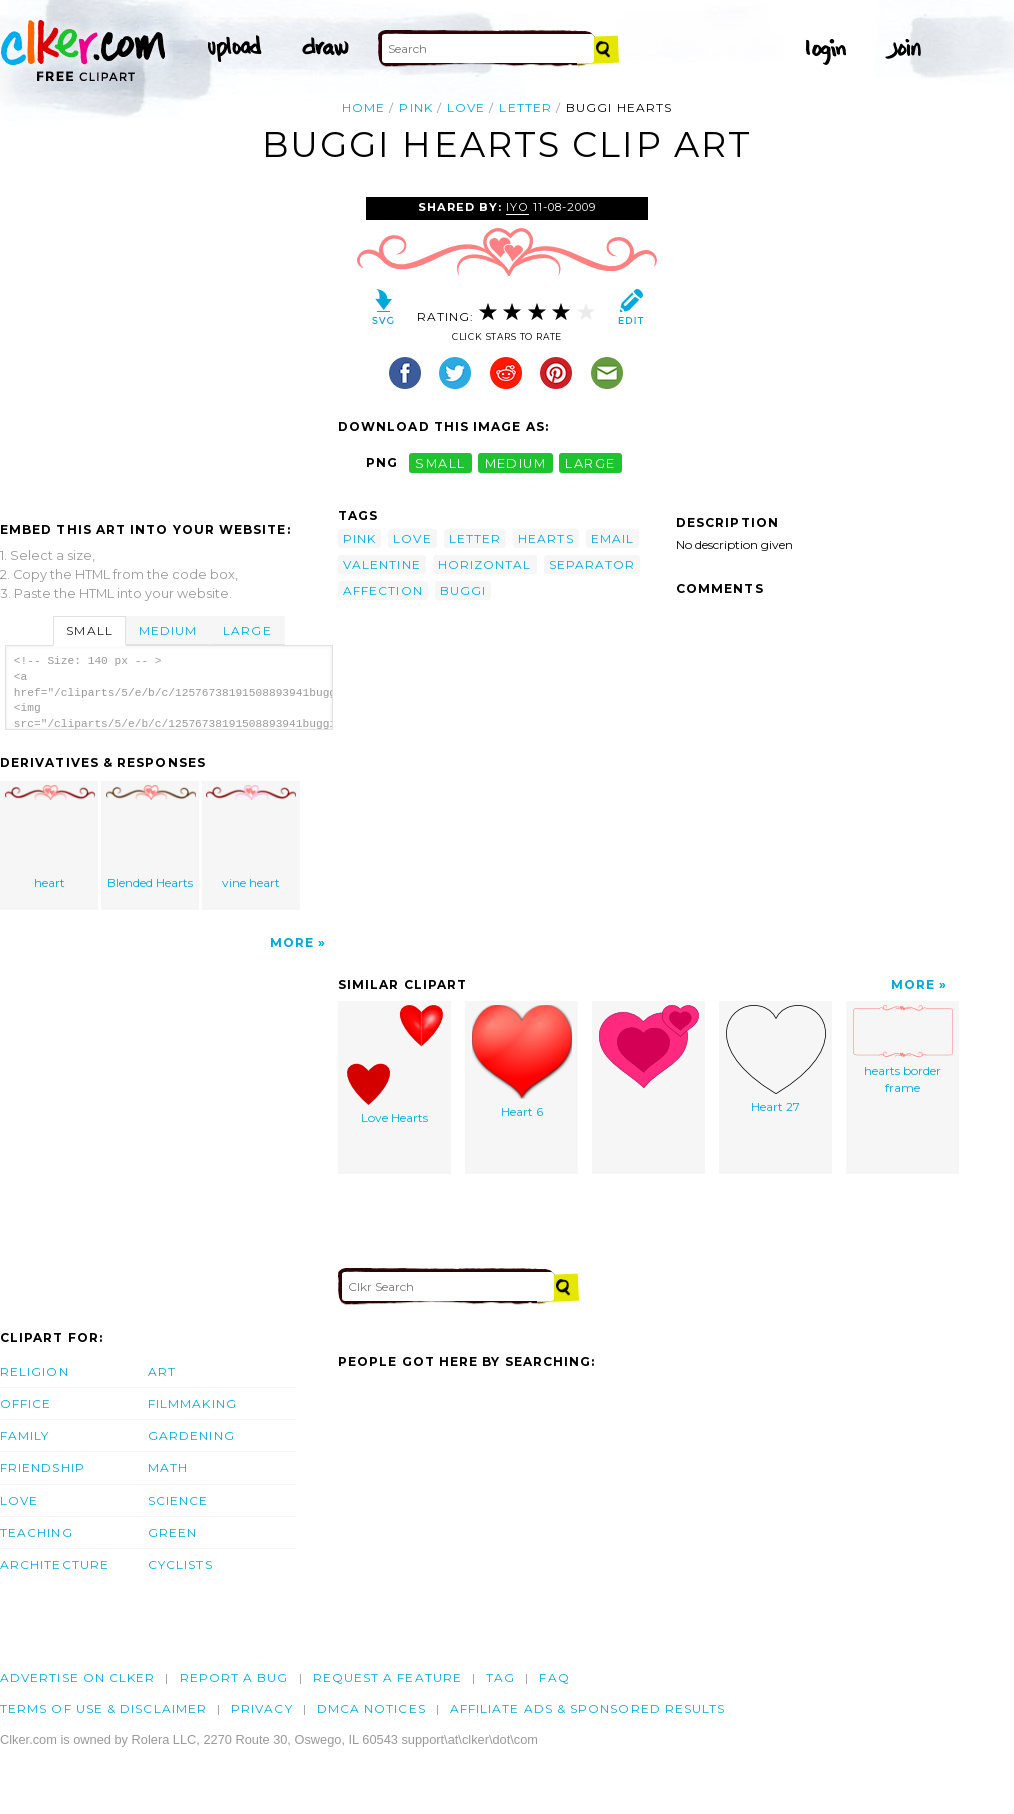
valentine (382, 564)
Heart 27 (776, 1059)
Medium (168, 630)
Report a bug (234, 1677)
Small (89, 630)
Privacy (262, 1708)
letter (525, 107)
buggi (463, 590)
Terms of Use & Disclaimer (103, 1708)
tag (500, 1677)
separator (592, 564)
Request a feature (387, 1677)
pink (415, 107)
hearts (545, 538)
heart (50, 837)
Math (168, 1467)
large (590, 462)
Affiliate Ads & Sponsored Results (588, 1708)
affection (383, 590)
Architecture (54, 1564)
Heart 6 (522, 1062)
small (440, 462)
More (292, 942)
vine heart (251, 837)
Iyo (517, 207)
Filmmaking (192, 1403)
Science (178, 1500)
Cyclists (180, 1564)
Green (172, 1532)
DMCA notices (371, 1708)
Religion (34, 1371)
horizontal (485, 564)
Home (363, 107)
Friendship (42, 1467)
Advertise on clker (77, 1677)
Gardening (191, 1435)
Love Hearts (395, 1065)
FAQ (554, 1677)
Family (24, 1435)
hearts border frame (903, 1050)
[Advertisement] (168, 347)
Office (25, 1403)
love (466, 107)
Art (162, 1371)
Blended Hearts (151, 837)
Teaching (36, 1532)
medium (516, 462)
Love (19, 1500)
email (612, 538)
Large (247, 630)
